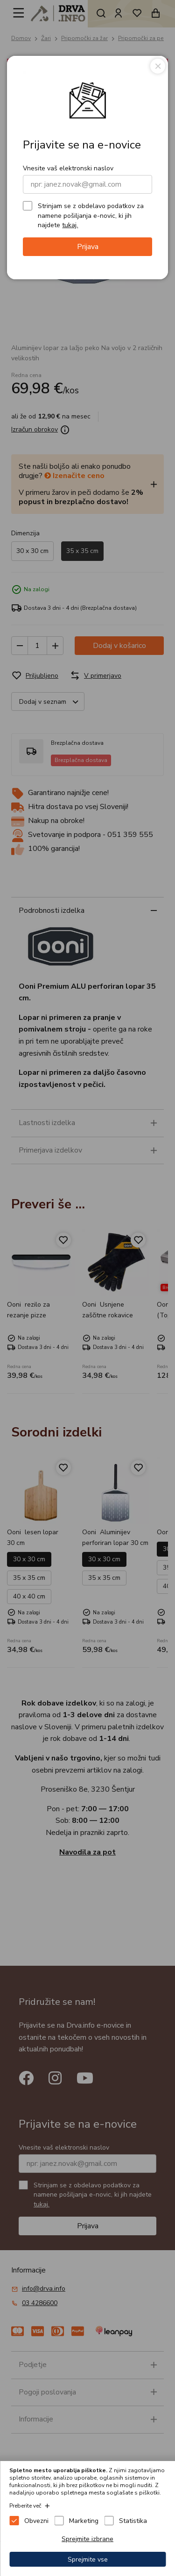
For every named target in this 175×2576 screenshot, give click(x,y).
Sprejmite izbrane (87, 2539)
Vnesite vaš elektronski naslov (68, 168)
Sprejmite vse (88, 2559)
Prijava (87, 247)
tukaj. (70, 225)
